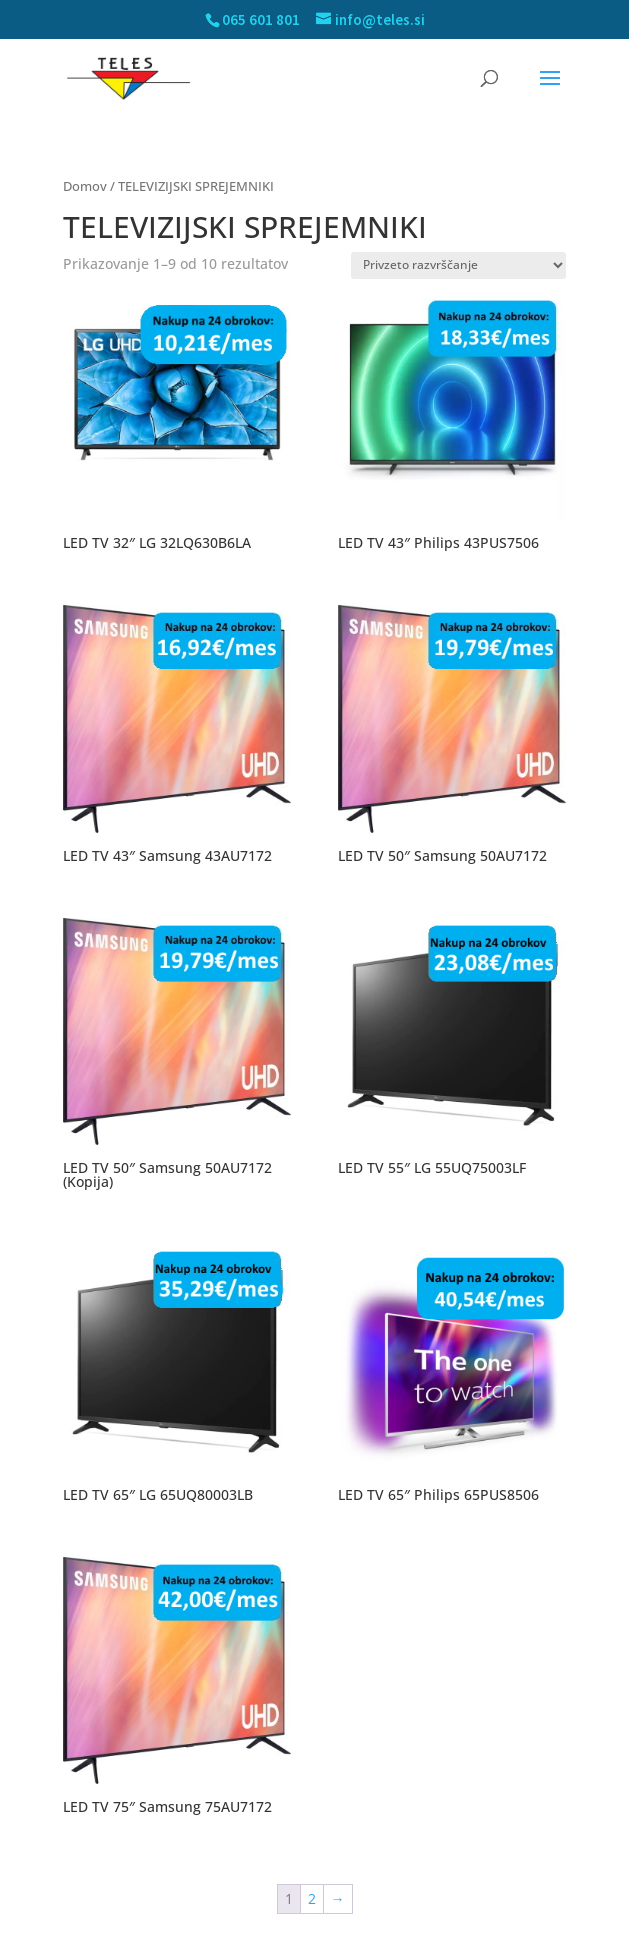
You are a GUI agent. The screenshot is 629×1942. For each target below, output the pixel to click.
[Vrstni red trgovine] (458, 265)
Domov (85, 186)
